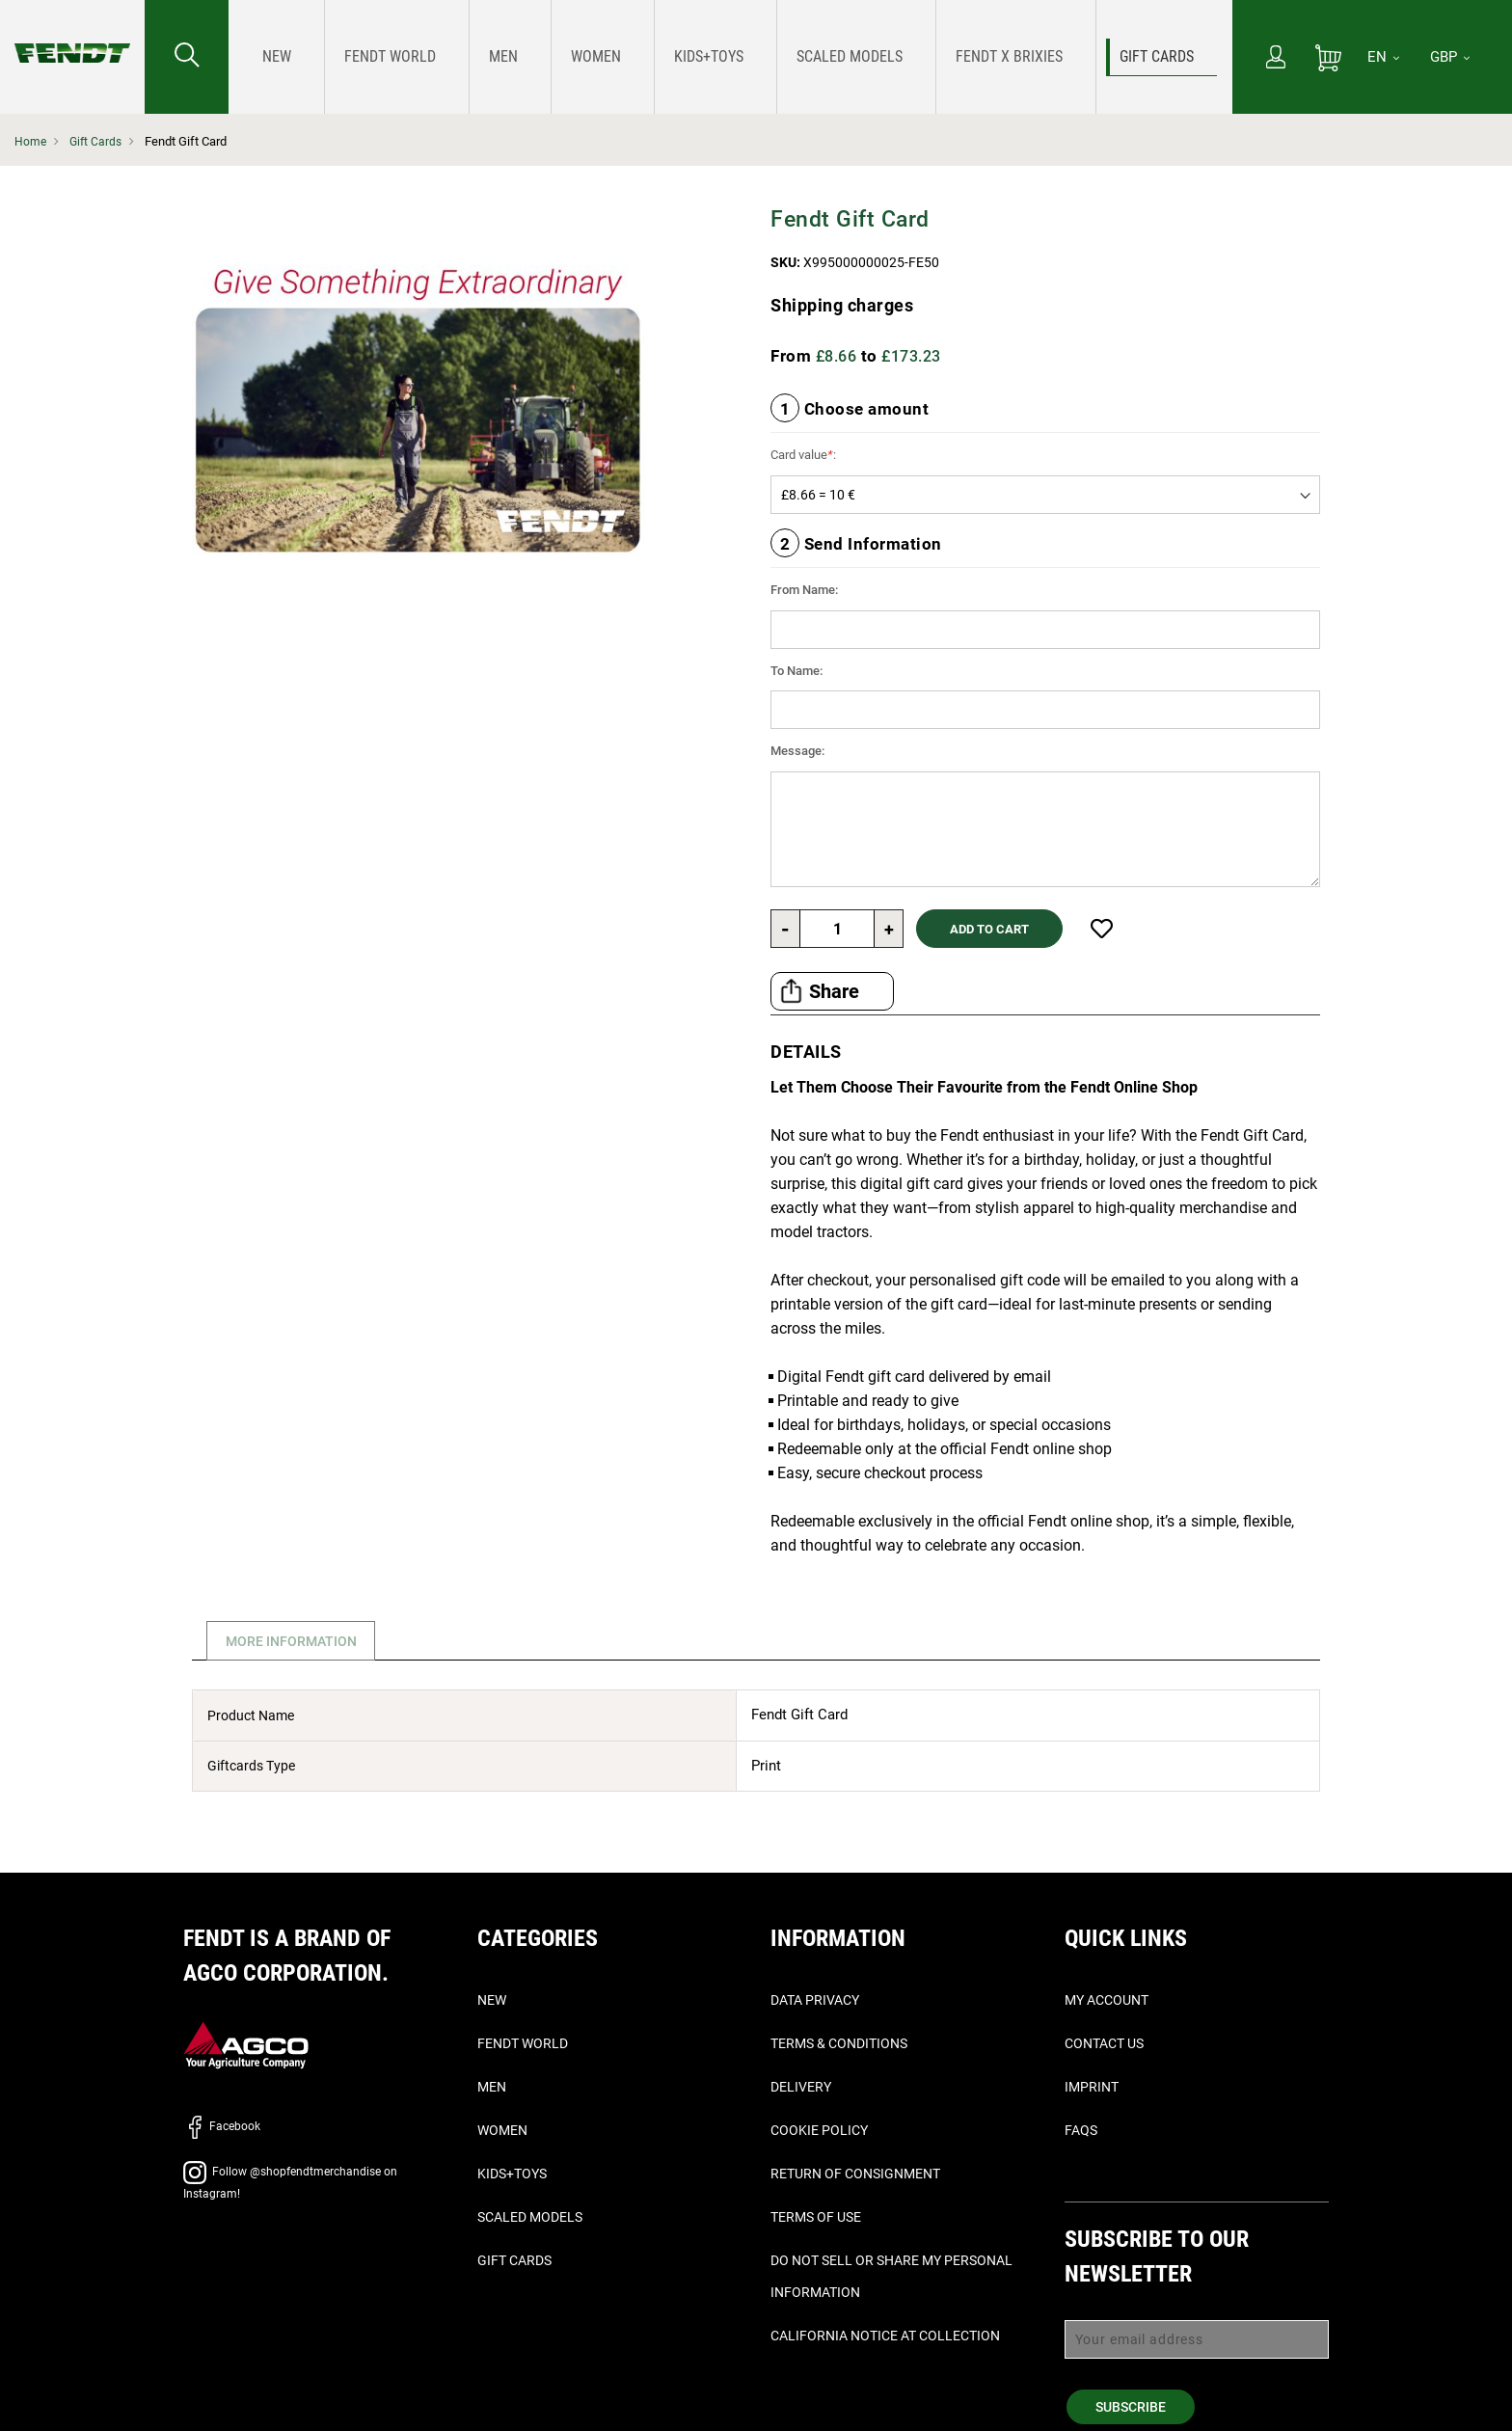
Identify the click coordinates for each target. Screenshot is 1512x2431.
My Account (1106, 2000)
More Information (295, 1641)
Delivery (800, 2086)
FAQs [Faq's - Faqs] (1081, 2130)
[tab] (288, 1641)
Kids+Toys (512, 2173)
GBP (1450, 57)
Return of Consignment (855, 2173)
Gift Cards (97, 141)
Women (502, 2130)
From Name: (804, 589)
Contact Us (1104, 2043)
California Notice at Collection (885, 2335)
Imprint (1092, 2086)
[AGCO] (246, 2045)
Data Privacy (814, 2000)
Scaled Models (529, 2217)
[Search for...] (187, 56)
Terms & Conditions (838, 2043)
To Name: (796, 670)
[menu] (730, 57)
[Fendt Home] (72, 34)
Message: (797, 750)
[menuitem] (271, 57)
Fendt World (522, 2043)
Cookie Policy (819, 2130)
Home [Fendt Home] (30, 141)
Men (491, 2086)
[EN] (1383, 57)
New (491, 2000)
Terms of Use (815, 2217)
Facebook (221, 2126)
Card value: (803, 454)
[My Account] (1275, 58)
